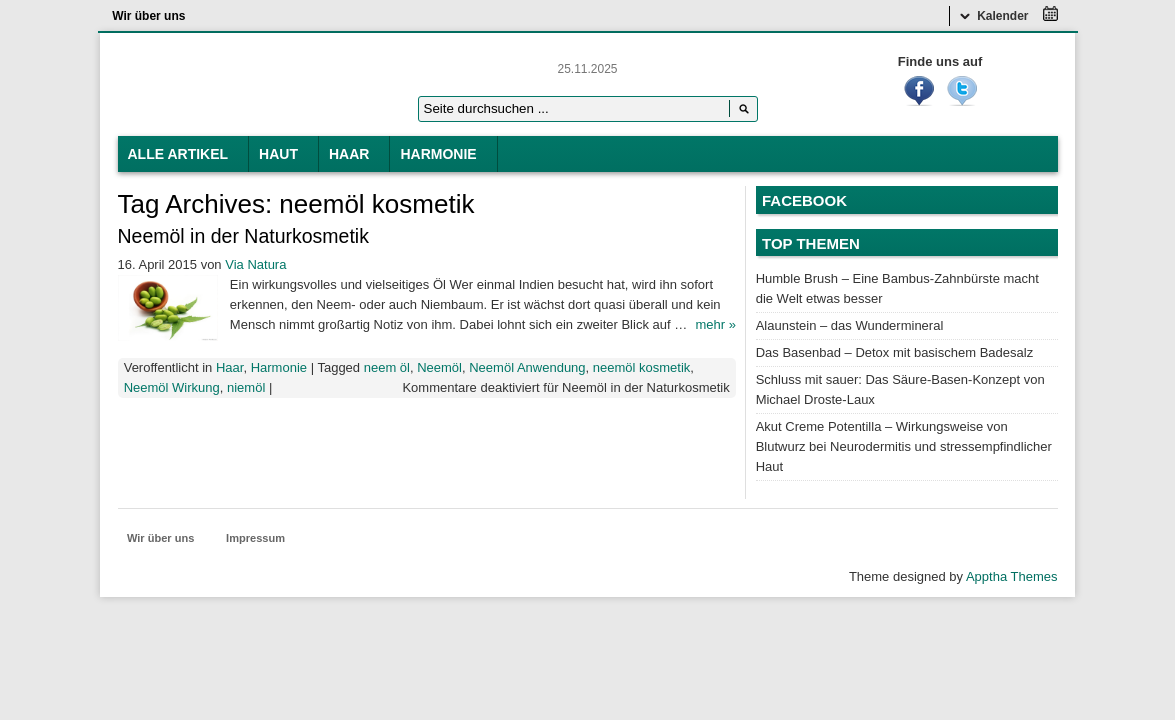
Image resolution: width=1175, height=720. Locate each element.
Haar (349, 154)
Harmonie (438, 154)
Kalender (994, 16)
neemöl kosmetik (642, 367)
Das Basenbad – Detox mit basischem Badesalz (894, 352)
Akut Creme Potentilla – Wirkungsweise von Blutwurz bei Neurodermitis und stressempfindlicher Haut (904, 446)
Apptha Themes (1012, 576)
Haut (278, 154)
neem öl (387, 367)
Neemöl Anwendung (527, 367)
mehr (715, 324)
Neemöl (439, 367)
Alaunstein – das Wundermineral (850, 325)
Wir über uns (148, 16)
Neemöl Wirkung (172, 387)
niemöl (246, 387)
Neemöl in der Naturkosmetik (243, 236)
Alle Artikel (178, 154)
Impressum (255, 538)
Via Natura (255, 264)
